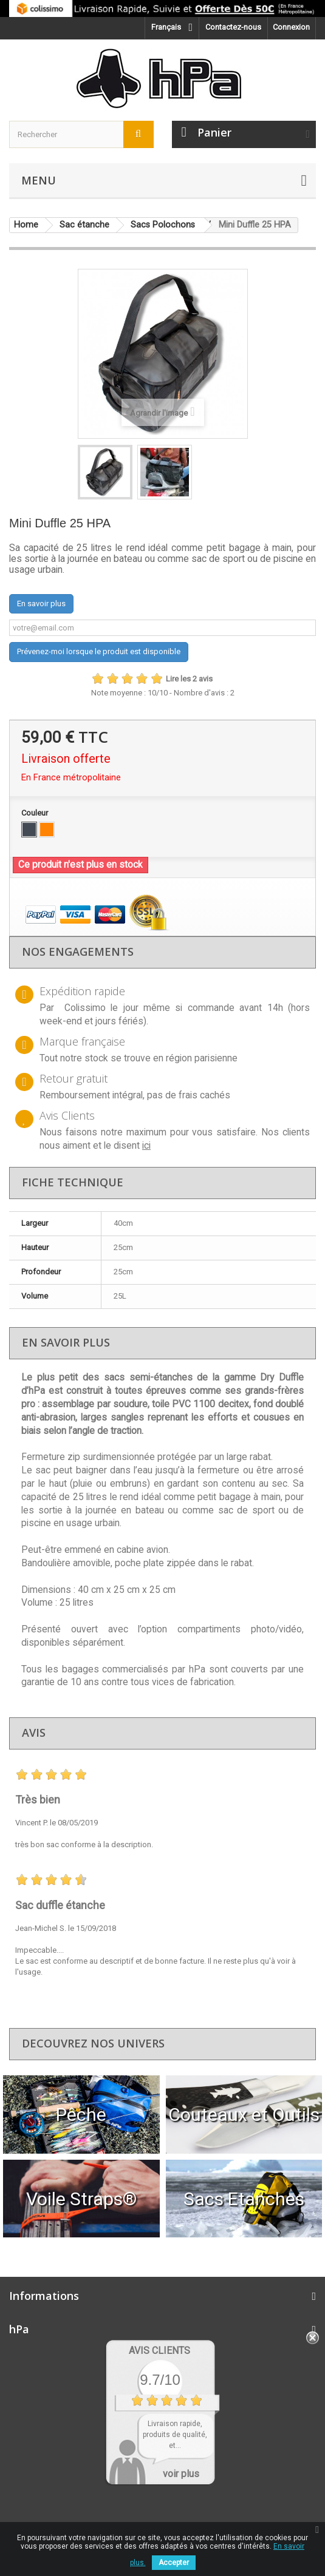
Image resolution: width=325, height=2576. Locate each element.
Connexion (291, 27)
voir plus (181, 2474)
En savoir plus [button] (41, 603)
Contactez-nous (233, 27)
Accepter (174, 2562)
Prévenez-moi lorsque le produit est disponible (98, 651)
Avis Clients (159, 2350)
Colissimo (85, 1007)
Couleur (35, 812)
